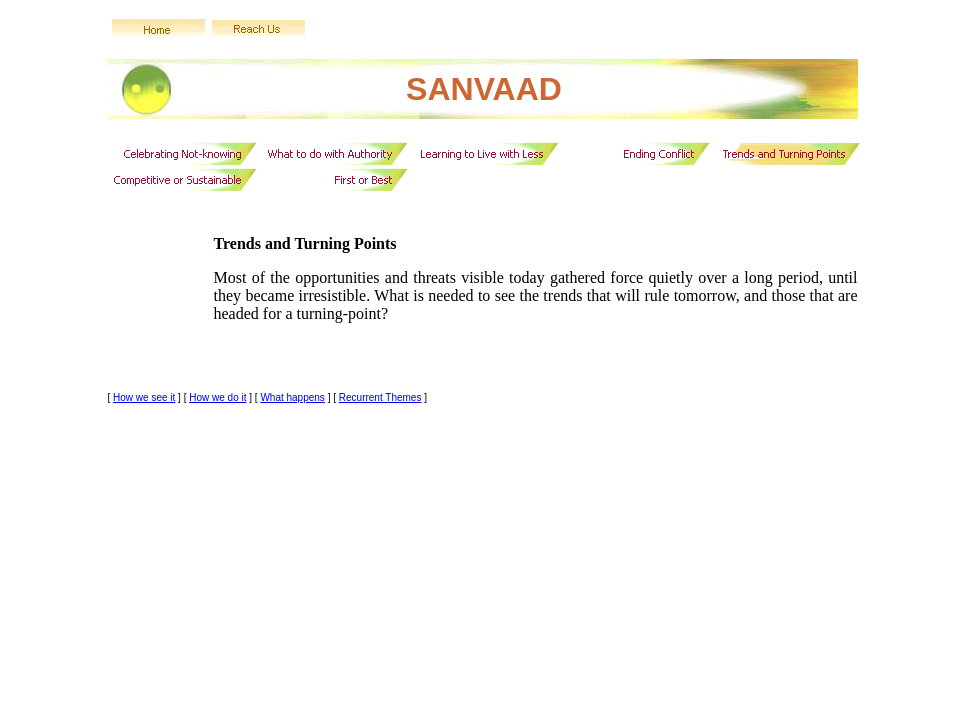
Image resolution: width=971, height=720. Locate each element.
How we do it (217, 397)
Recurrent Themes (380, 397)
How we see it (144, 397)
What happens (292, 397)
